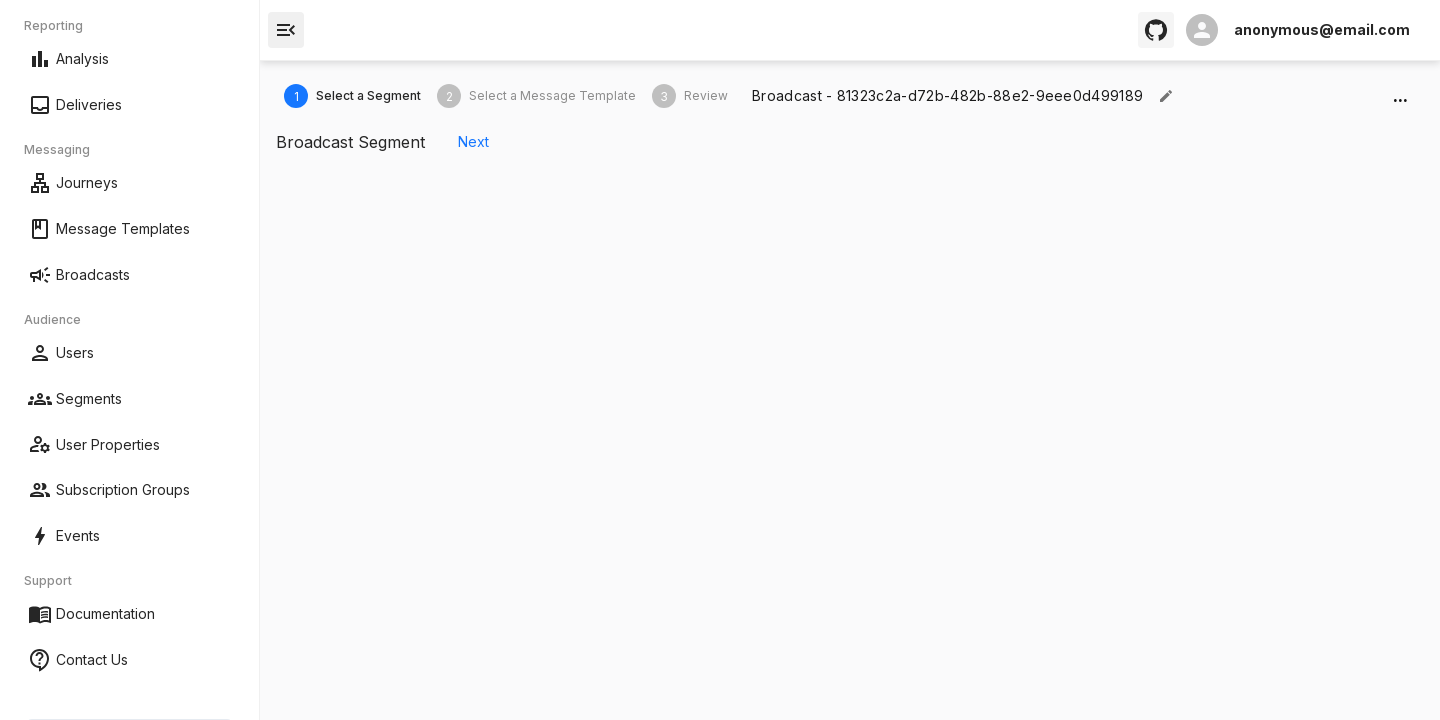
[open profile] (1298, 30)
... (1400, 96)
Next (473, 142)
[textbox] (947, 96)
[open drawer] (286, 30)
